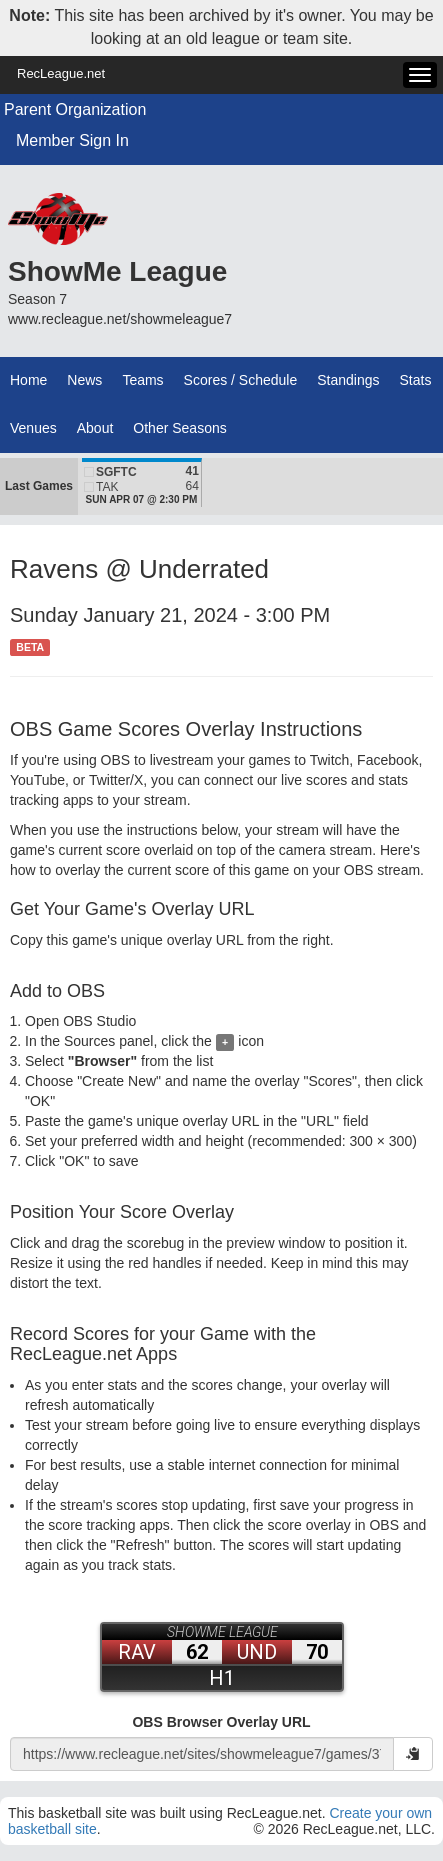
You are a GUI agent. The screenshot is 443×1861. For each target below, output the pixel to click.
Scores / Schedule (241, 380)
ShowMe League (117, 271)
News (84, 380)
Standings (348, 380)
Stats (416, 380)
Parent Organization (75, 109)
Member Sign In (72, 140)
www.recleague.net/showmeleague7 (120, 319)
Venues (33, 428)
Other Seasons (179, 428)
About (95, 428)
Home (28, 380)
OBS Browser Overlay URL (221, 1722)
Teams (142, 380)
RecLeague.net (61, 73)
